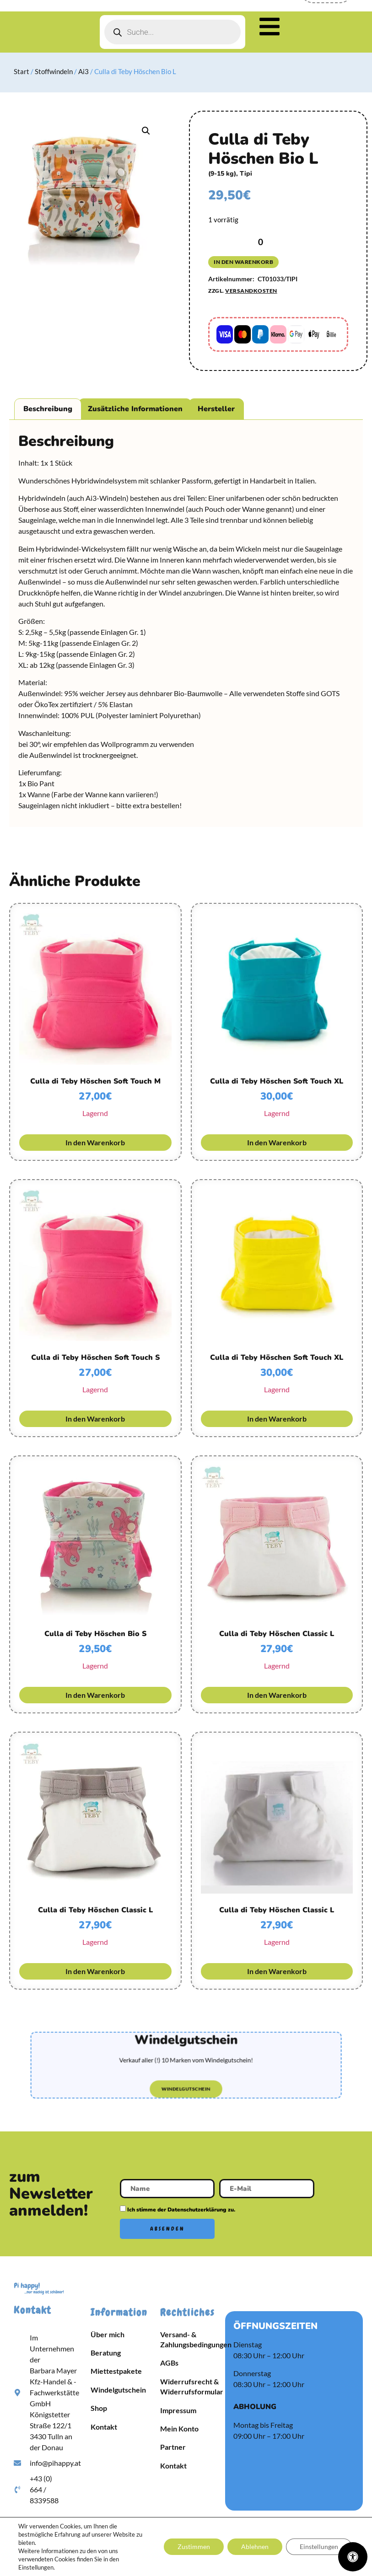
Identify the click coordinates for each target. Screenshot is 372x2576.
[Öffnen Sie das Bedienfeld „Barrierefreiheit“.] (352, 2556)
